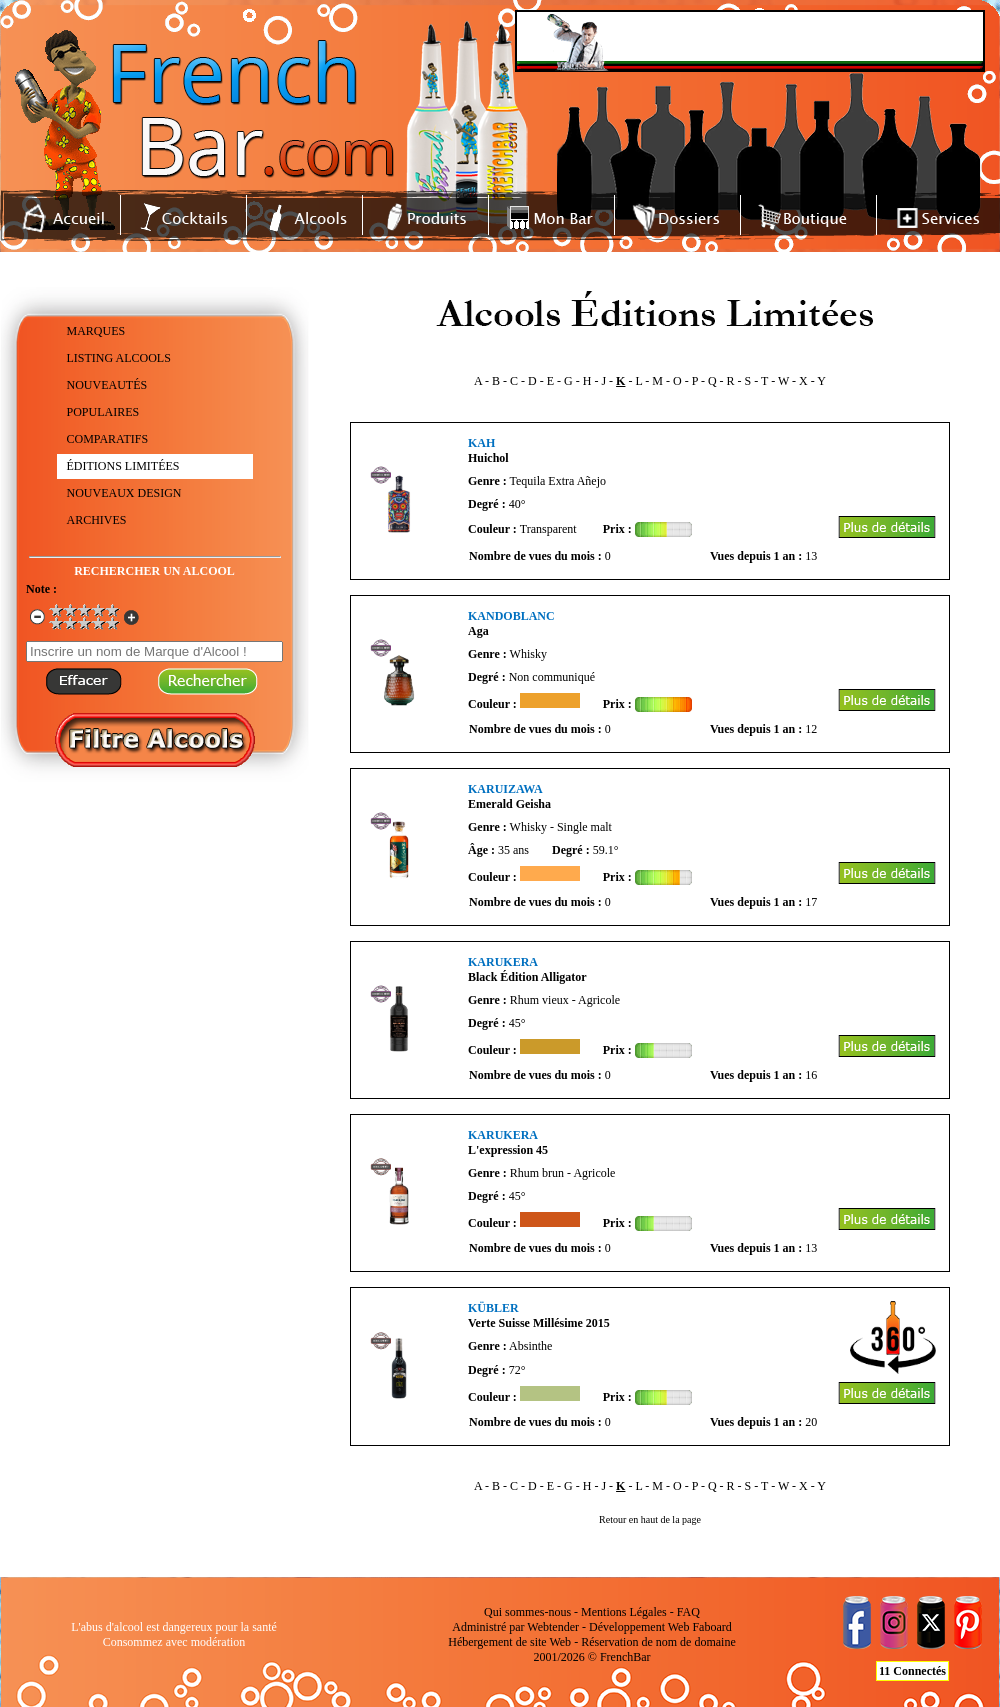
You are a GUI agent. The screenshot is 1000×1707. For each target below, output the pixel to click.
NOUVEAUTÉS (107, 385)
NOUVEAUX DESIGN (124, 493)
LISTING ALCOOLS (119, 358)
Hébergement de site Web (509, 1642)
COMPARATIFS (108, 439)
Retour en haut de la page (650, 1519)
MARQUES (96, 331)
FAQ (688, 1612)
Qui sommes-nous (527, 1612)
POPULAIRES (103, 412)
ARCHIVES (97, 520)
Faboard (711, 1627)
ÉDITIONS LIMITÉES (123, 466)
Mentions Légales (624, 1612)
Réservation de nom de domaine (658, 1642)
